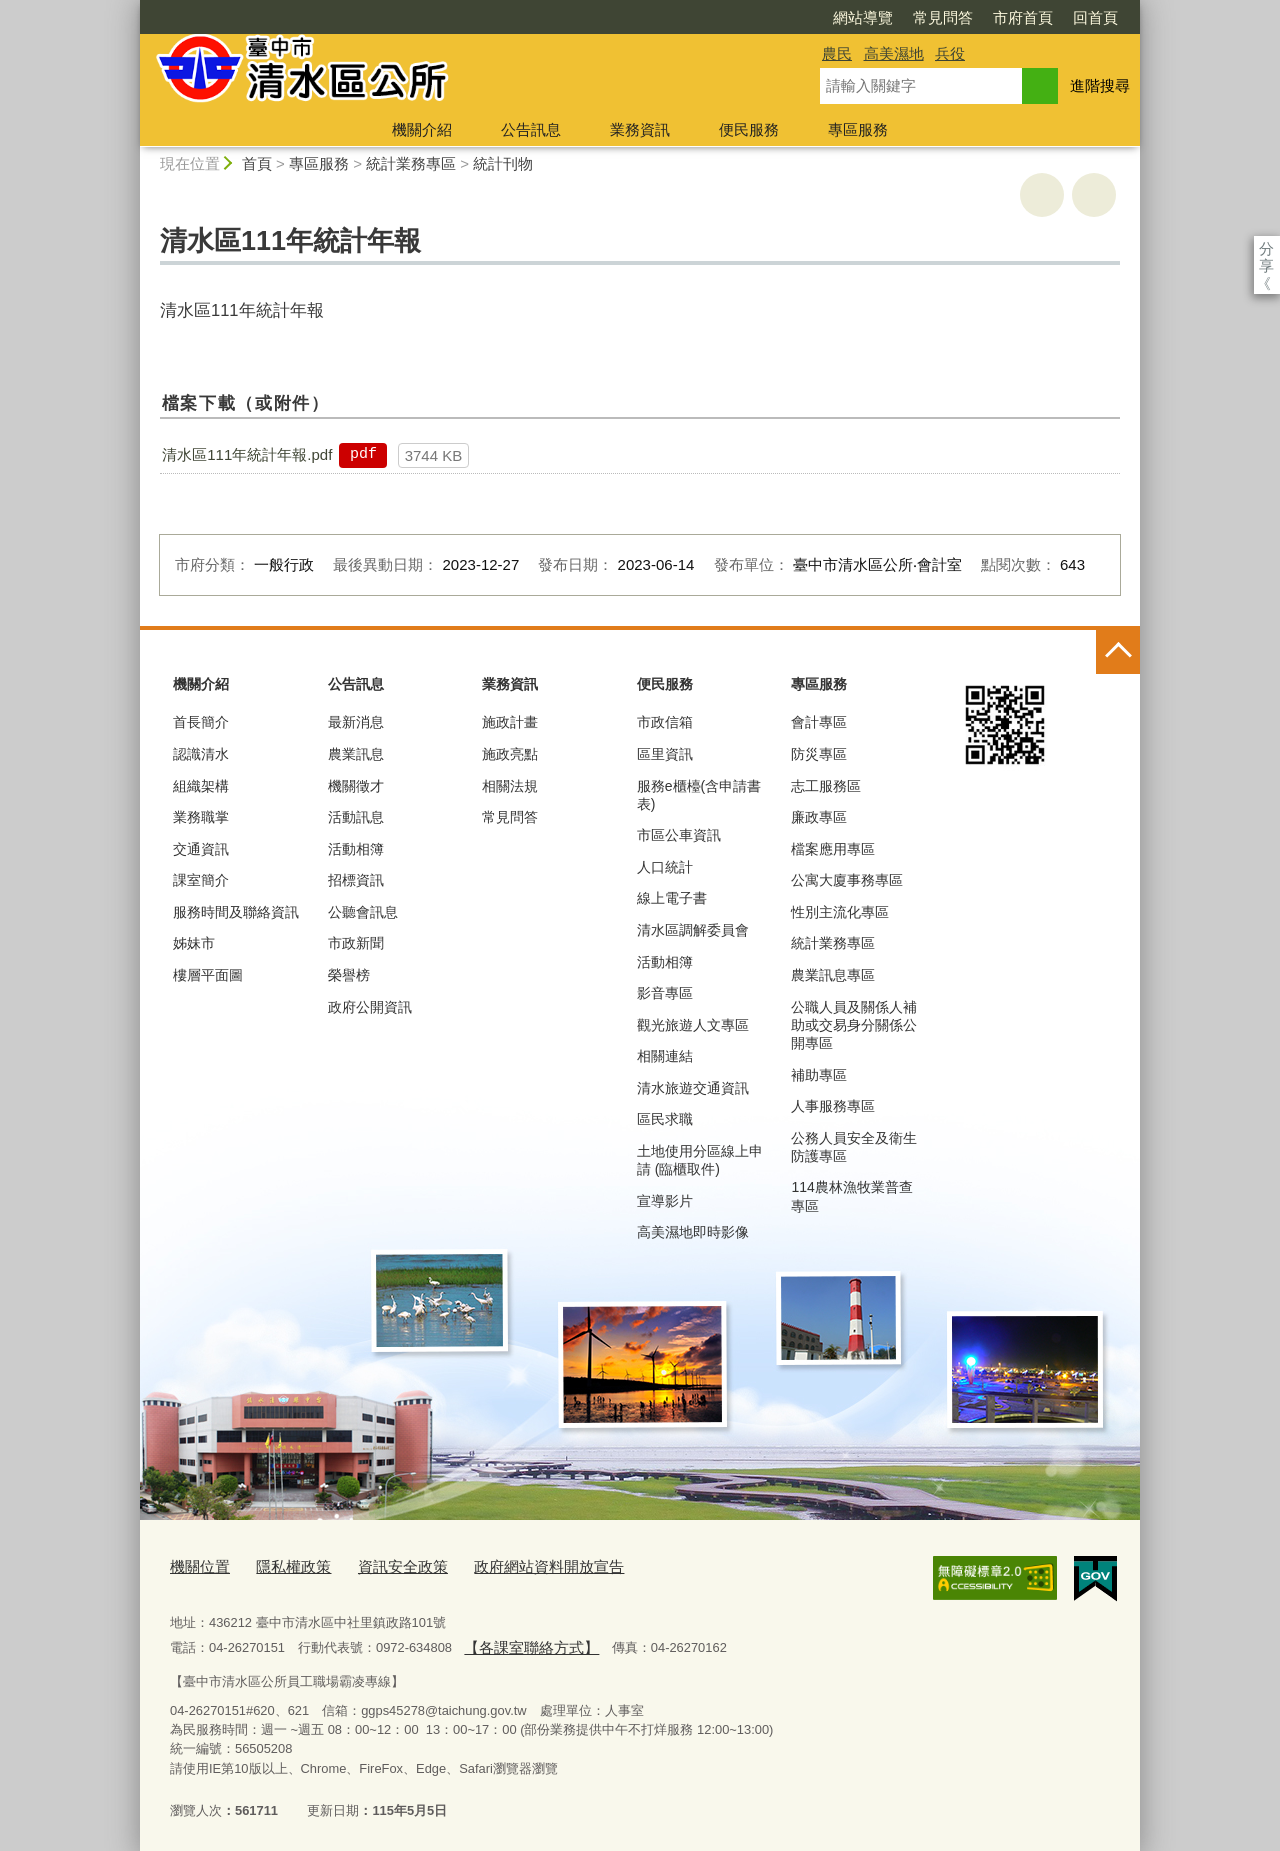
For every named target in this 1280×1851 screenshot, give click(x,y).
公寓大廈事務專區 (847, 880)
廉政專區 (819, 817)
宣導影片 (665, 1201)
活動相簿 (356, 849)
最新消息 (356, 722)
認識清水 (201, 754)
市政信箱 (665, 722)
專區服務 (858, 129)
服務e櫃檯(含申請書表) (699, 795)
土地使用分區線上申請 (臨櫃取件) (700, 1160)
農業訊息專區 (833, 975)
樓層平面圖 (208, 975)
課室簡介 (201, 880)
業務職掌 (201, 817)
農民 (837, 53)
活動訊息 (356, 817)
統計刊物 (503, 163)
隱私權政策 (280, 1565)
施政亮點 (510, 754)
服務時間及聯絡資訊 (236, 912)
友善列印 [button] (1042, 195)
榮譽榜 (349, 975)
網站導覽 (748, 17)
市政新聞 (356, 943)
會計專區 (819, 722)
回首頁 (980, 17)
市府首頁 (908, 17)
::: (131, 8)
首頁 (257, 163)
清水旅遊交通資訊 (693, 1088)
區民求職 (665, 1119)
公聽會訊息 (363, 912)
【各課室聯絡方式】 (521, 1640)
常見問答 (828, 17)
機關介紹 (422, 129)
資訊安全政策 (379, 1565)
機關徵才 (356, 786)
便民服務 (749, 129)
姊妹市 (194, 943)
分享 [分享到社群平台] (1266, 248)
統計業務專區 (411, 163)
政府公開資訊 (370, 1007)
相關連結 (665, 1056)
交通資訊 (201, 849)
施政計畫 (510, 722)
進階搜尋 (1100, 85)
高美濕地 (894, 53)
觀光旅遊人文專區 (693, 1025)
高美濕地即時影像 (693, 1232)
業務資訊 (640, 129)
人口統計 (665, 867)
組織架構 (201, 786)
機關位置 (196, 1565)
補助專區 (819, 1075)
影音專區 (665, 993)
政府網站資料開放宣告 (509, 1565)
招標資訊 (356, 880)
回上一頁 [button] (1094, 195)
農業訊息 (356, 754)
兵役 (950, 53)
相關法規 (510, 786)
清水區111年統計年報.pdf (247, 454)
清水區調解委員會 (693, 930)
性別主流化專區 (840, 912)
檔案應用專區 (833, 849)
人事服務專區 (833, 1106)
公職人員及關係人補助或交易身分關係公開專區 (854, 1025)
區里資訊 (665, 754)
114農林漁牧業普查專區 (851, 1196)
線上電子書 (672, 898)
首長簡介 (201, 722)
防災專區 (819, 754)
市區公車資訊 (679, 835)
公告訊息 (531, 129)
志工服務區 (826, 786)
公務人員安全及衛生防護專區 (854, 1147)
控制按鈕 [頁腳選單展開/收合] (1118, 652)
